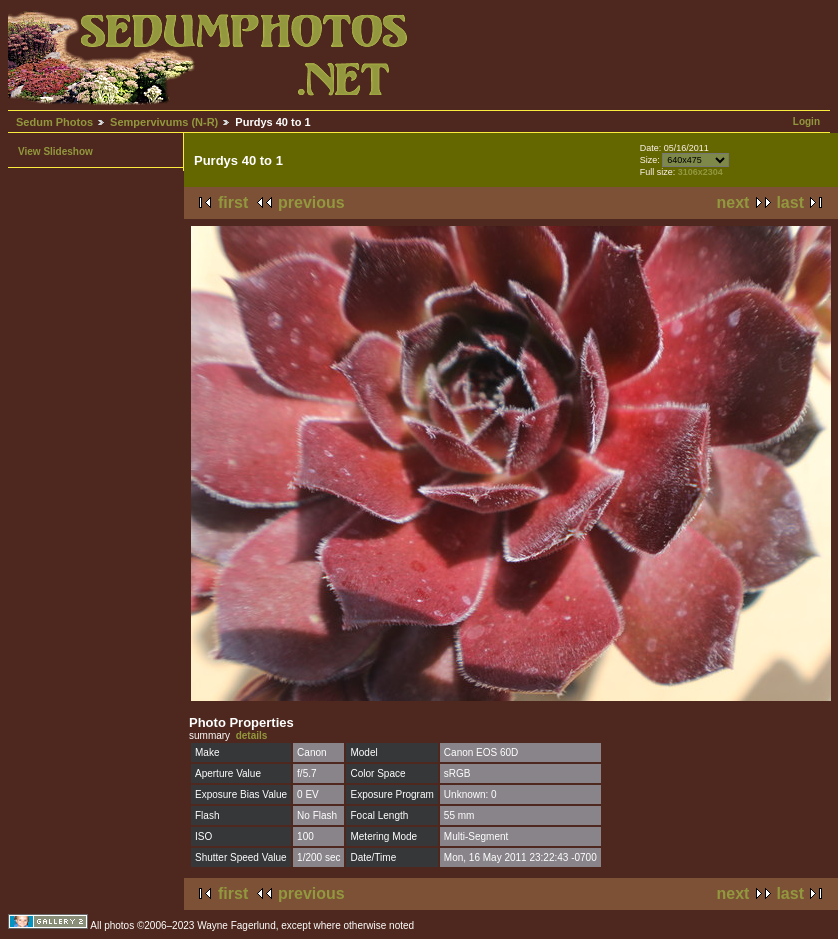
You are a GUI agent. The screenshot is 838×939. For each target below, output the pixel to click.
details (252, 735)
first (233, 202)
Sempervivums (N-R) (164, 122)
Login (806, 121)
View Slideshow (55, 151)
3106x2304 (700, 172)
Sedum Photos (54, 122)
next (733, 202)
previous (311, 202)
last (790, 202)
